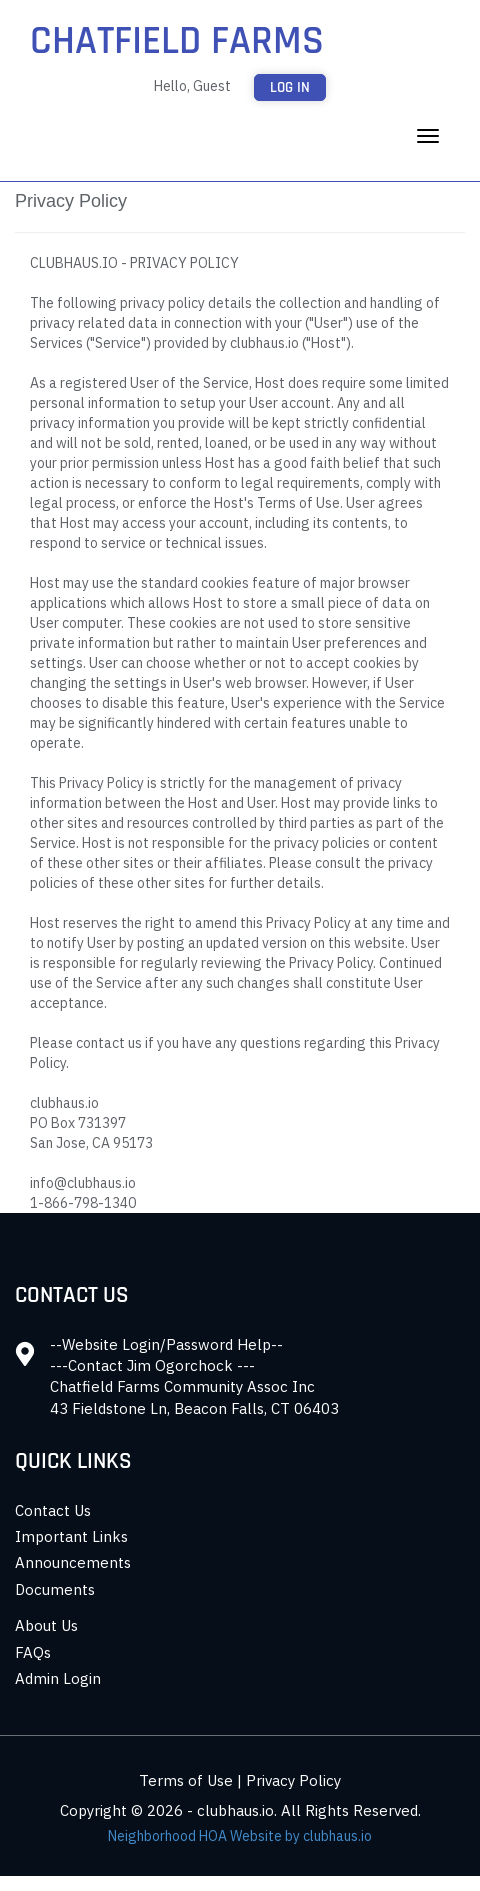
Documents (55, 1589)
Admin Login (58, 1678)
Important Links (71, 1536)
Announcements (73, 1562)
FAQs (33, 1652)
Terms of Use (186, 1780)
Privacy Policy (293, 1780)
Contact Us (53, 1510)
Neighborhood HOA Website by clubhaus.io (240, 1836)
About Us (46, 1625)
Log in (290, 87)
